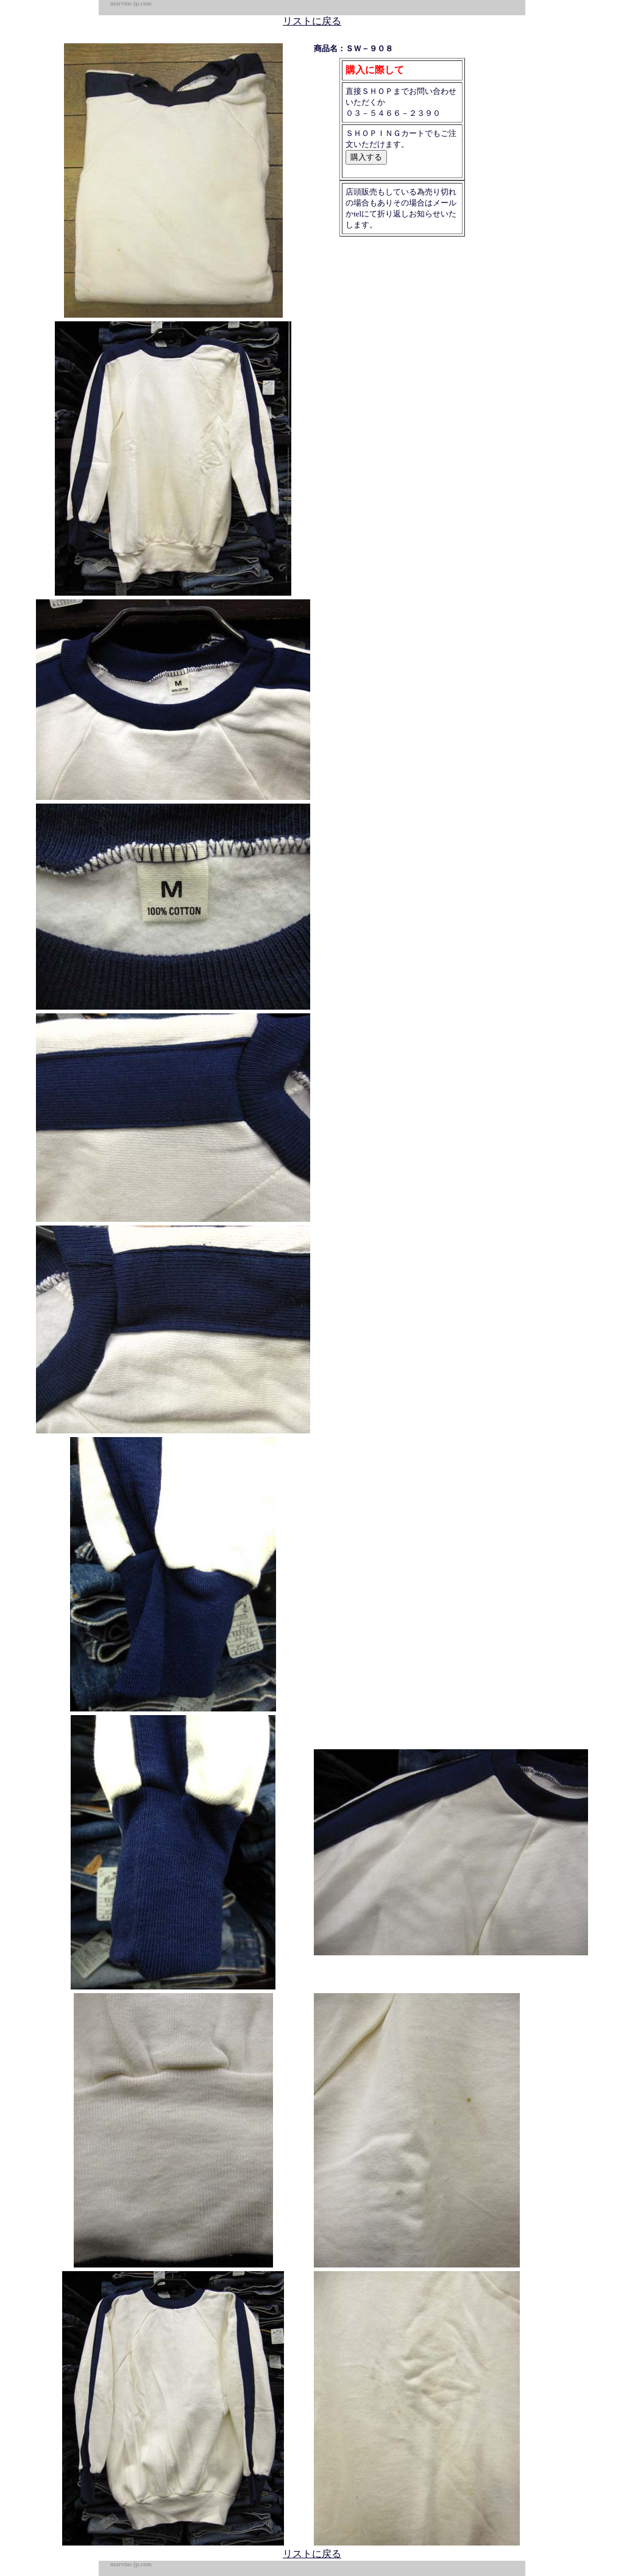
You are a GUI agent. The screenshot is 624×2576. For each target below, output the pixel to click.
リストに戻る (312, 21)
